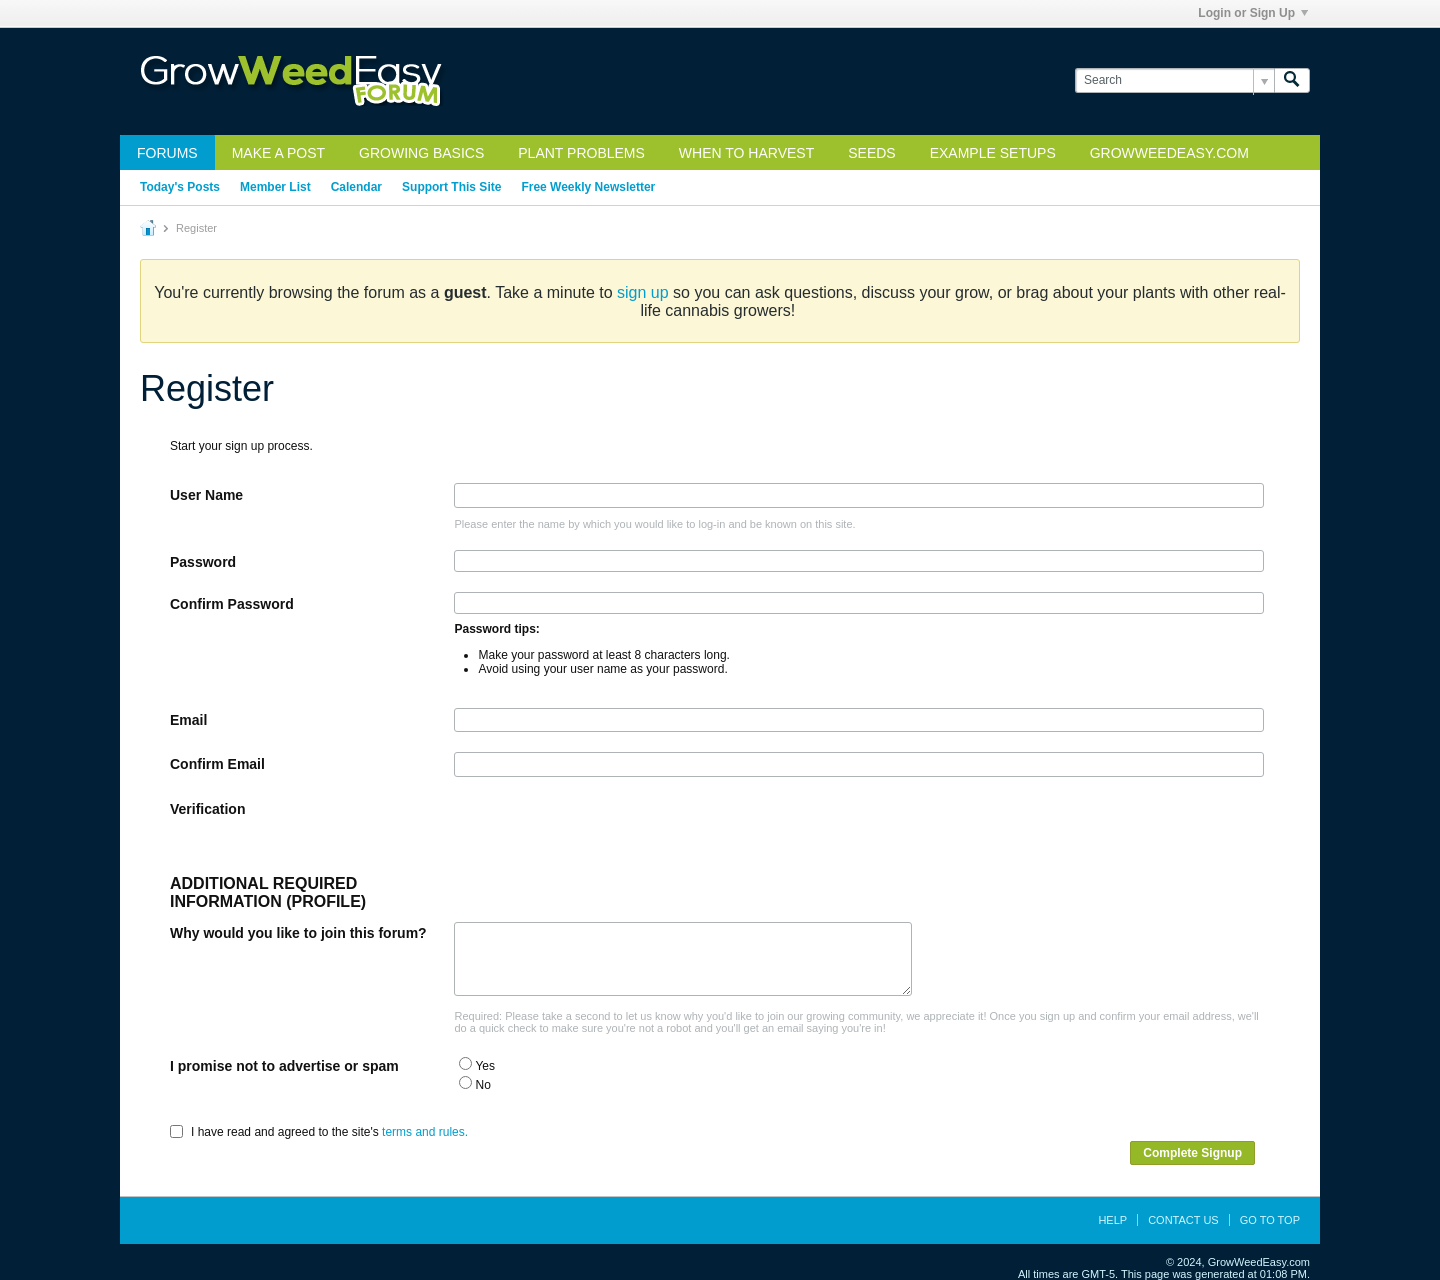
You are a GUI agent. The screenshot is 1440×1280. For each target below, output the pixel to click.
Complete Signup (1192, 1153)
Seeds (871, 153)
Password (203, 562)
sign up (643, 292)
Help (1112, 1220)
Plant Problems (581, 153)
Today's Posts (180, 187)
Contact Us (1183, 1220)
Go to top (1270, 1220)
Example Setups (993, 153)
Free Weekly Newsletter (588, 187)
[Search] (1174, 80)
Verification (207, 809)
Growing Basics (421, 153)
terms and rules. (425, 1132)
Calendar (356, 187)
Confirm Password (232, 604)
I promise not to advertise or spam (284, 1066)
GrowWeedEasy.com (1169, 153)
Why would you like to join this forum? (298, 933)
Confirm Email (217, 764)
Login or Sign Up (1253, 13)
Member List (275, 187)
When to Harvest (746, 153)
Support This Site (451, 187)
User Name (206, 495)
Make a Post (278, 153)
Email (188, 720)
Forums (167, 153)
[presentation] (606, 836)
